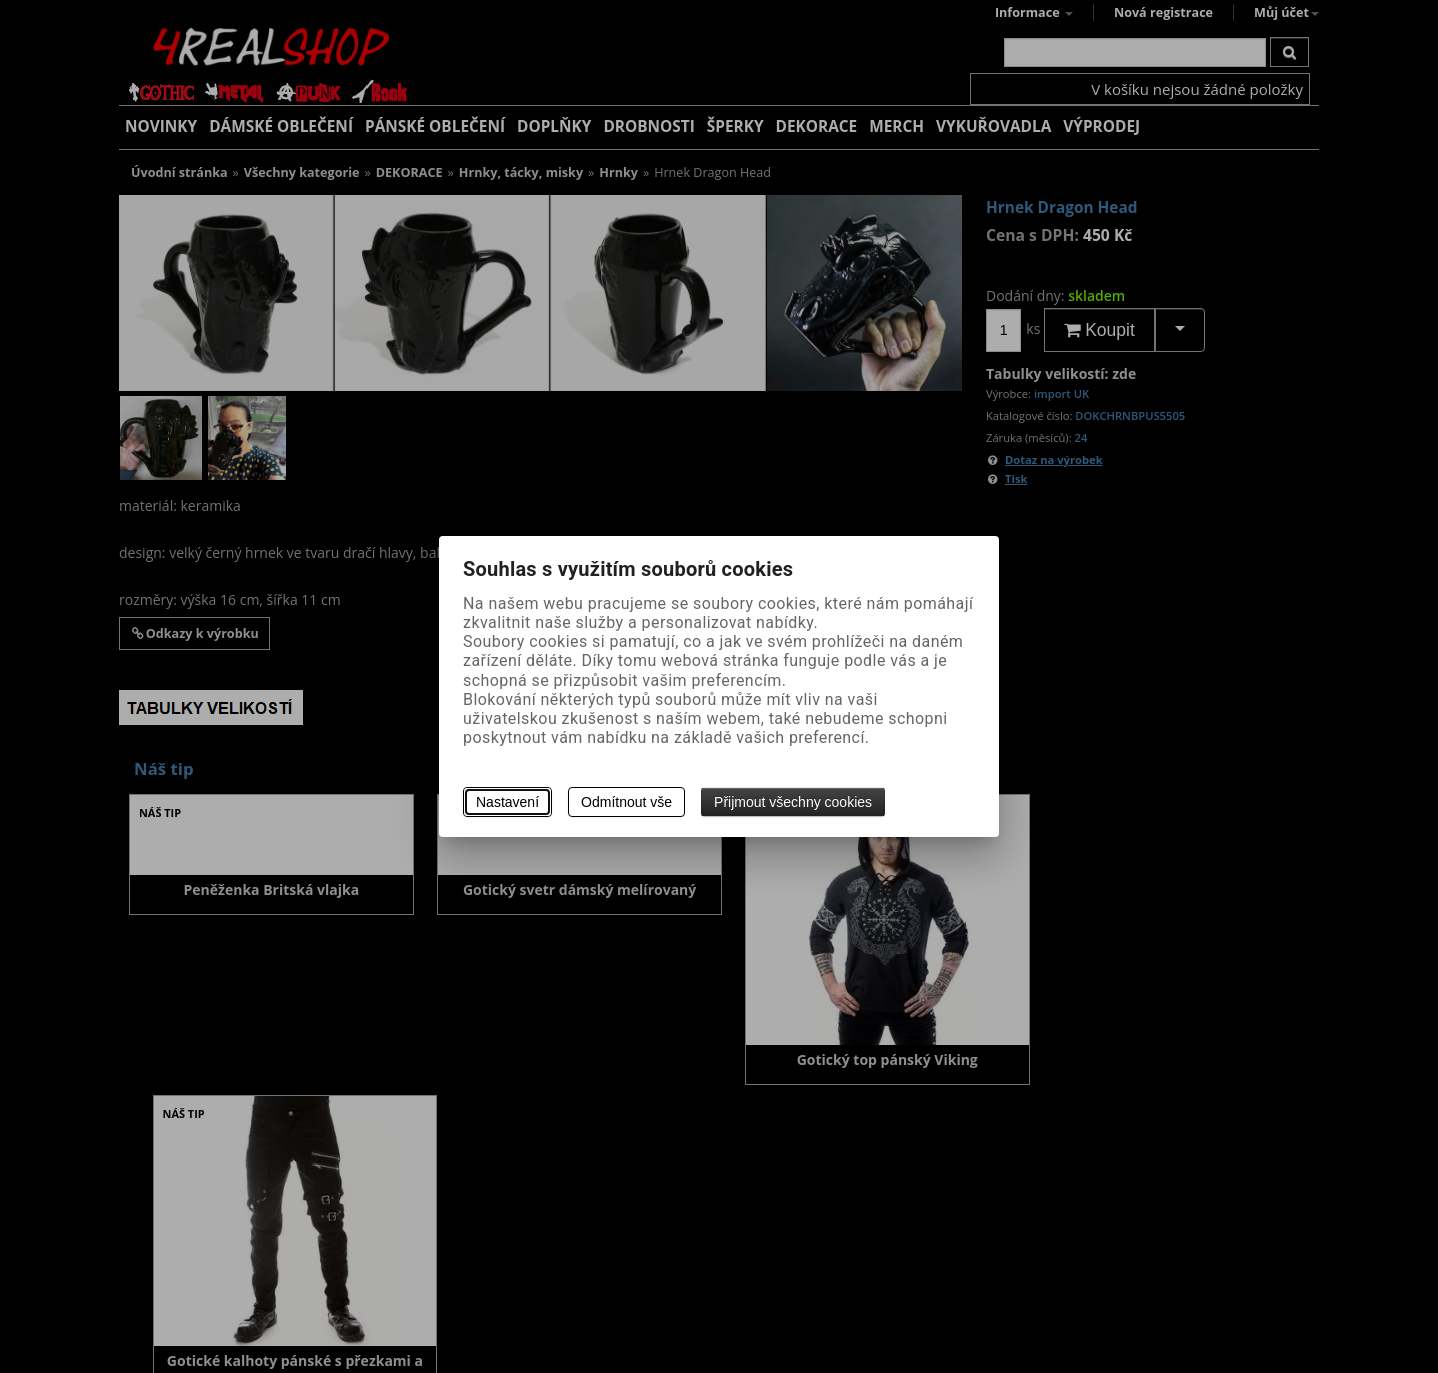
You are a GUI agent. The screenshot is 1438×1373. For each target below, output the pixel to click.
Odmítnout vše (626, 802)
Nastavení (507, 802)
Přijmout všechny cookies (793, 802)
